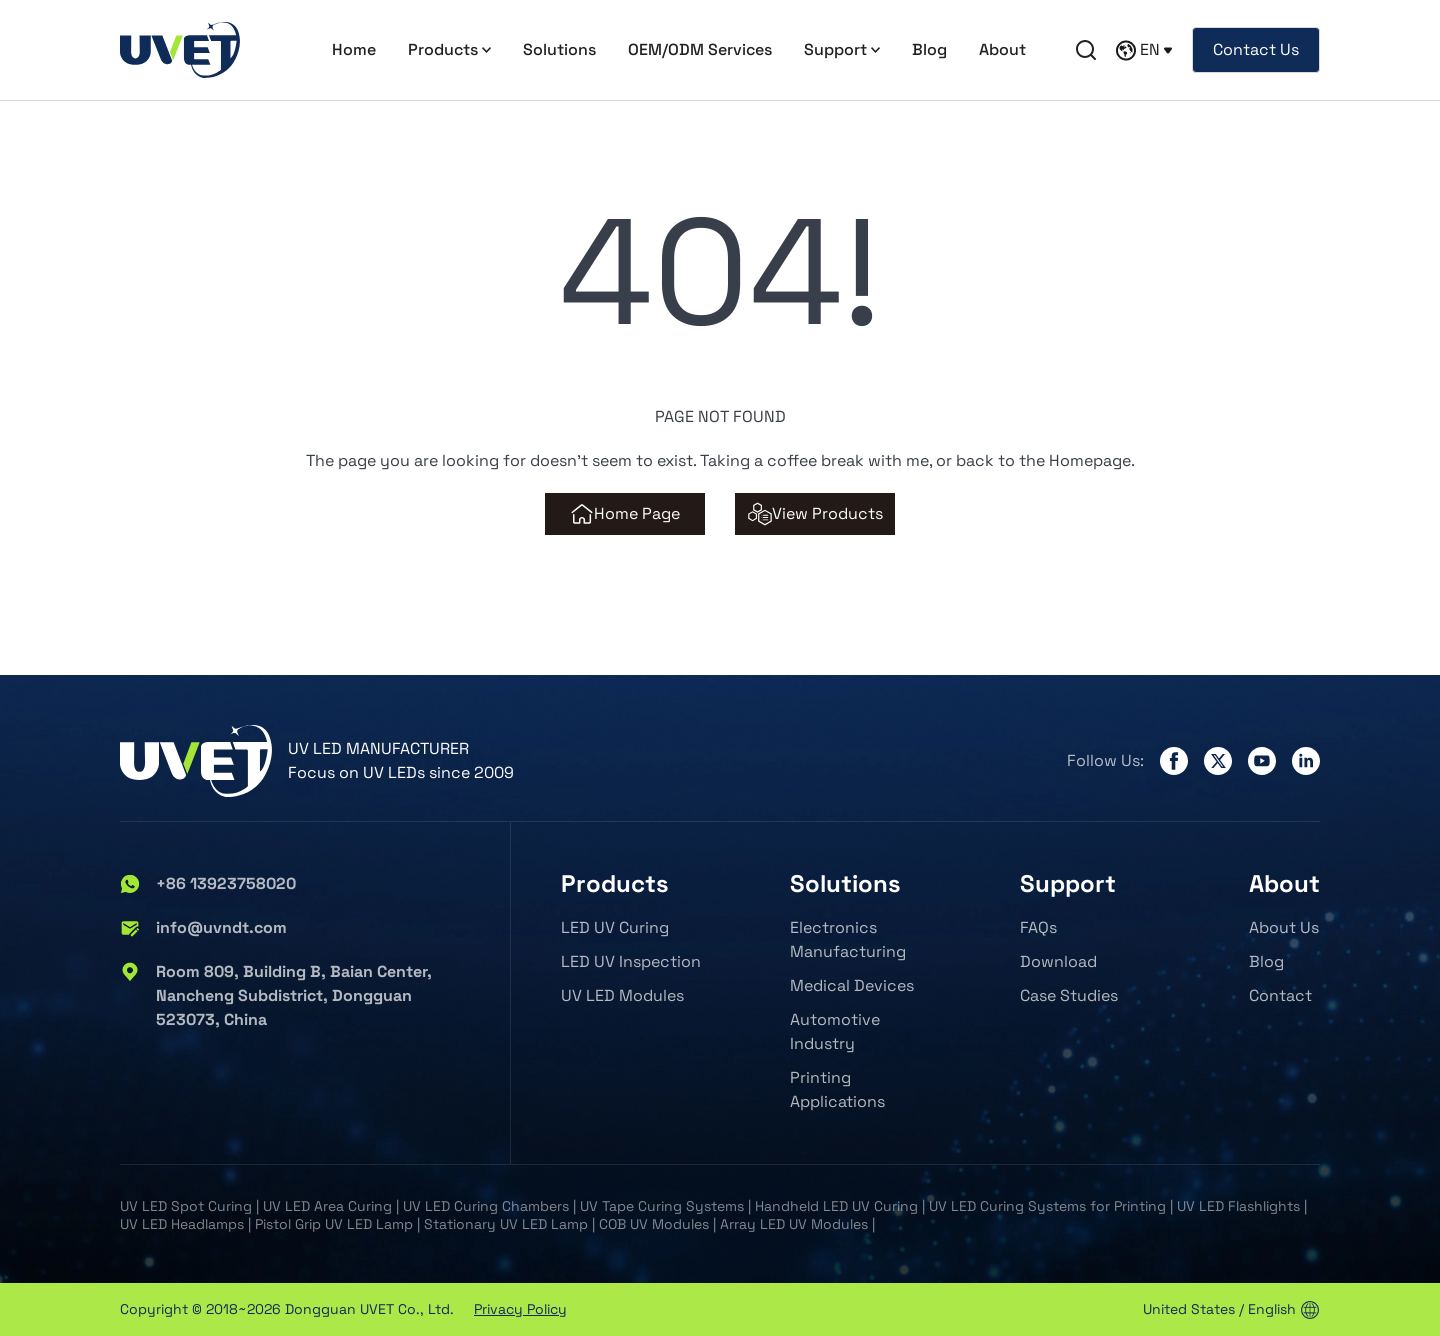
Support (842, 49)
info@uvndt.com (203, 928)
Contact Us (1256, 49)
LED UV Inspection (631, 961)
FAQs (1038, 927)
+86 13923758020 (208, 884)
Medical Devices (852, 985)
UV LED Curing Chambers (486, 1206)
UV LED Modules (622, 995)
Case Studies (1069, 995)
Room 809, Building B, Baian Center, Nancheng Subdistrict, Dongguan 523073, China (276, 996)
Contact (1280, 995)
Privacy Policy (520, 1309)
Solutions (559, 49)
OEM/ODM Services (700, 49)
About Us (1284, 927)
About (1002, 49)
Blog (929, 49)
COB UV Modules (654, 1224)
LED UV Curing (615, 927)
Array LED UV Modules (794, 1224)
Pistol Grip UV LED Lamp (334, 1224)
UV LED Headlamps (182, 1224)
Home (354, 49)
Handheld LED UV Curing (836, 1206)
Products (449, 49)
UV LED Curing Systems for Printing (1047, 1206)
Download (1058, 961)
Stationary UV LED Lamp (506, 1224)
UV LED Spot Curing (186, 1206)
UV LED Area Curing (327, 1206)
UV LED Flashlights (1238, 1206)
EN (1144, 50)
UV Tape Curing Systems (662, 1206)
